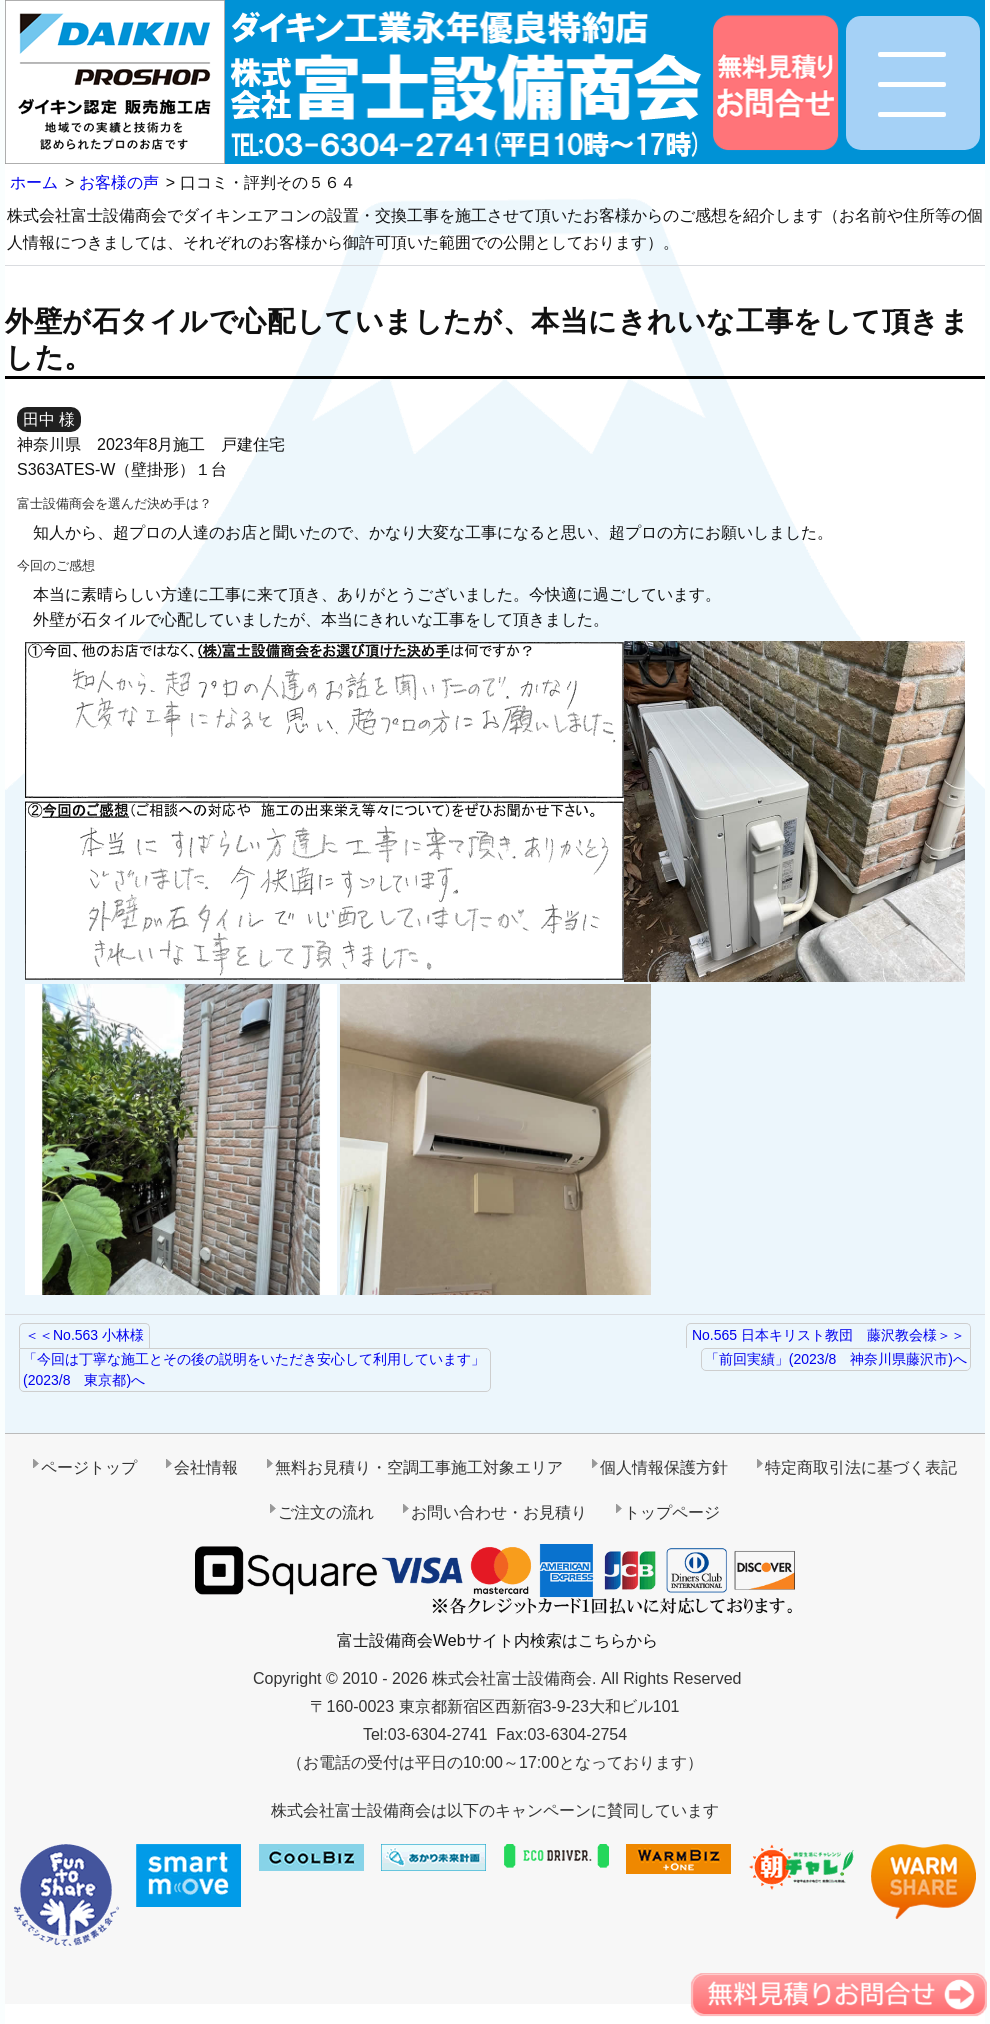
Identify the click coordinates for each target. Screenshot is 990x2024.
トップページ (672, 1512)
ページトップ (89, 1467)
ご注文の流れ (326, 1512)
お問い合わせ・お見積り (499, 1512)
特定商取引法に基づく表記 (861, 1467)
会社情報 (206, 1467)
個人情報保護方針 (664, 1467)
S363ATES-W (66, 469)
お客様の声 (119, 182)
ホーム (34, 182)
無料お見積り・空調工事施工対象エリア (419, 1467)
